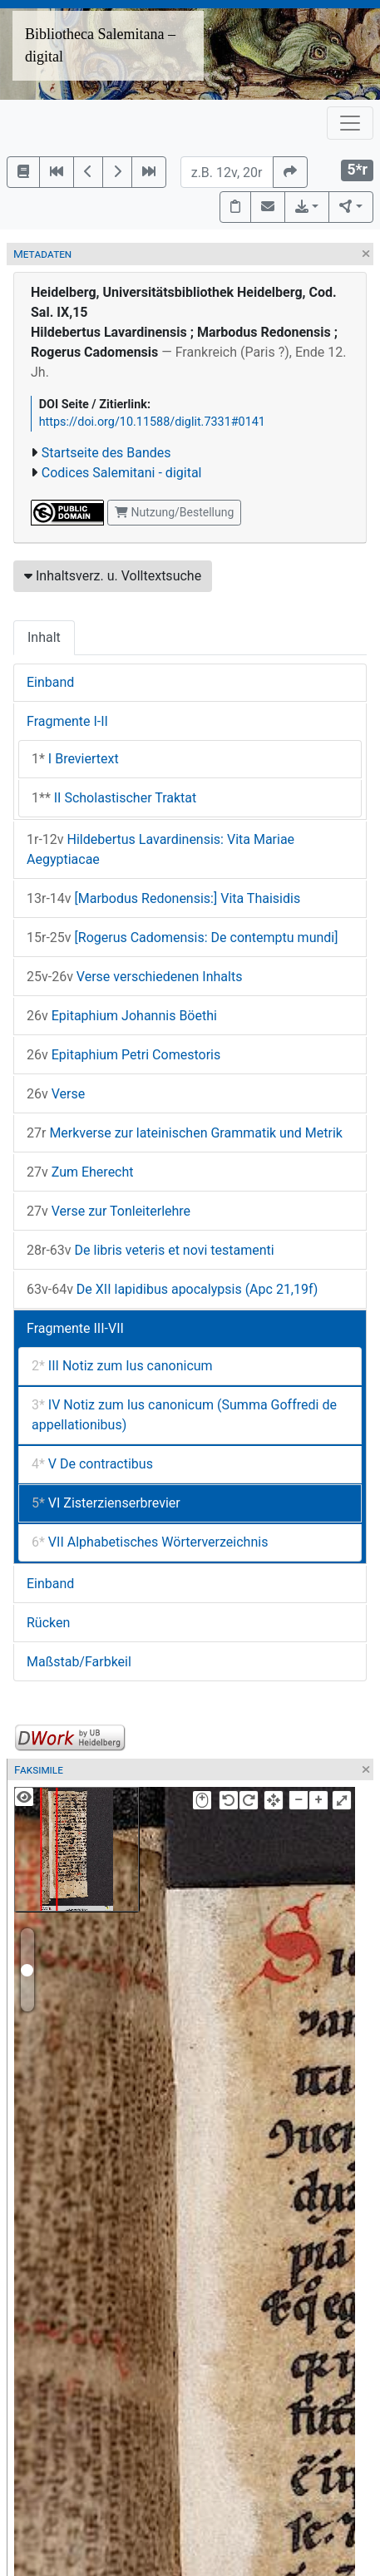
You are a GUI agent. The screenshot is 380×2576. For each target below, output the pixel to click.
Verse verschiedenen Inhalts (134, 977)
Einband (50, 682)
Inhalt (44, 637)
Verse (56, 1094)
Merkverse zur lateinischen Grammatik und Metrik (185, 1133)
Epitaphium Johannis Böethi (122, 1016)
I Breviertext (75, 759)
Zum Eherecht (80, 1172)
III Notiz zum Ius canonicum (122, 1366)
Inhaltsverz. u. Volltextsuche (112, 576)
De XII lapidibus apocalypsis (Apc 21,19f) (172, 1289)
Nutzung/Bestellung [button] (174, 512)
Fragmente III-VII (75, 1328)
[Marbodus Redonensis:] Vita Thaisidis (163, 898)
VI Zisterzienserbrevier (106, 1503)
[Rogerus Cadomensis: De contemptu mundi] (182, 937)
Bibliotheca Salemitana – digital (100, 45)
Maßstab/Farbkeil (79, 1662)
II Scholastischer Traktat (114, 798)
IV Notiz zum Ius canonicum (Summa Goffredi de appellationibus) (184, 1415)
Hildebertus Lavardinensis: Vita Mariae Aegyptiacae (160, 849)
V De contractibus (92, 1464)
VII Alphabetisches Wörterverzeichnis (150, 1542)
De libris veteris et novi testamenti (150, 1250)
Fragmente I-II (67, 721)
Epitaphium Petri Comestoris (123, 1055)
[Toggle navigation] (350, 123)
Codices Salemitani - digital (122, 473)
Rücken (48, 1623)
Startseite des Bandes (106, 453)
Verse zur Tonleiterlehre (108, 1211)
